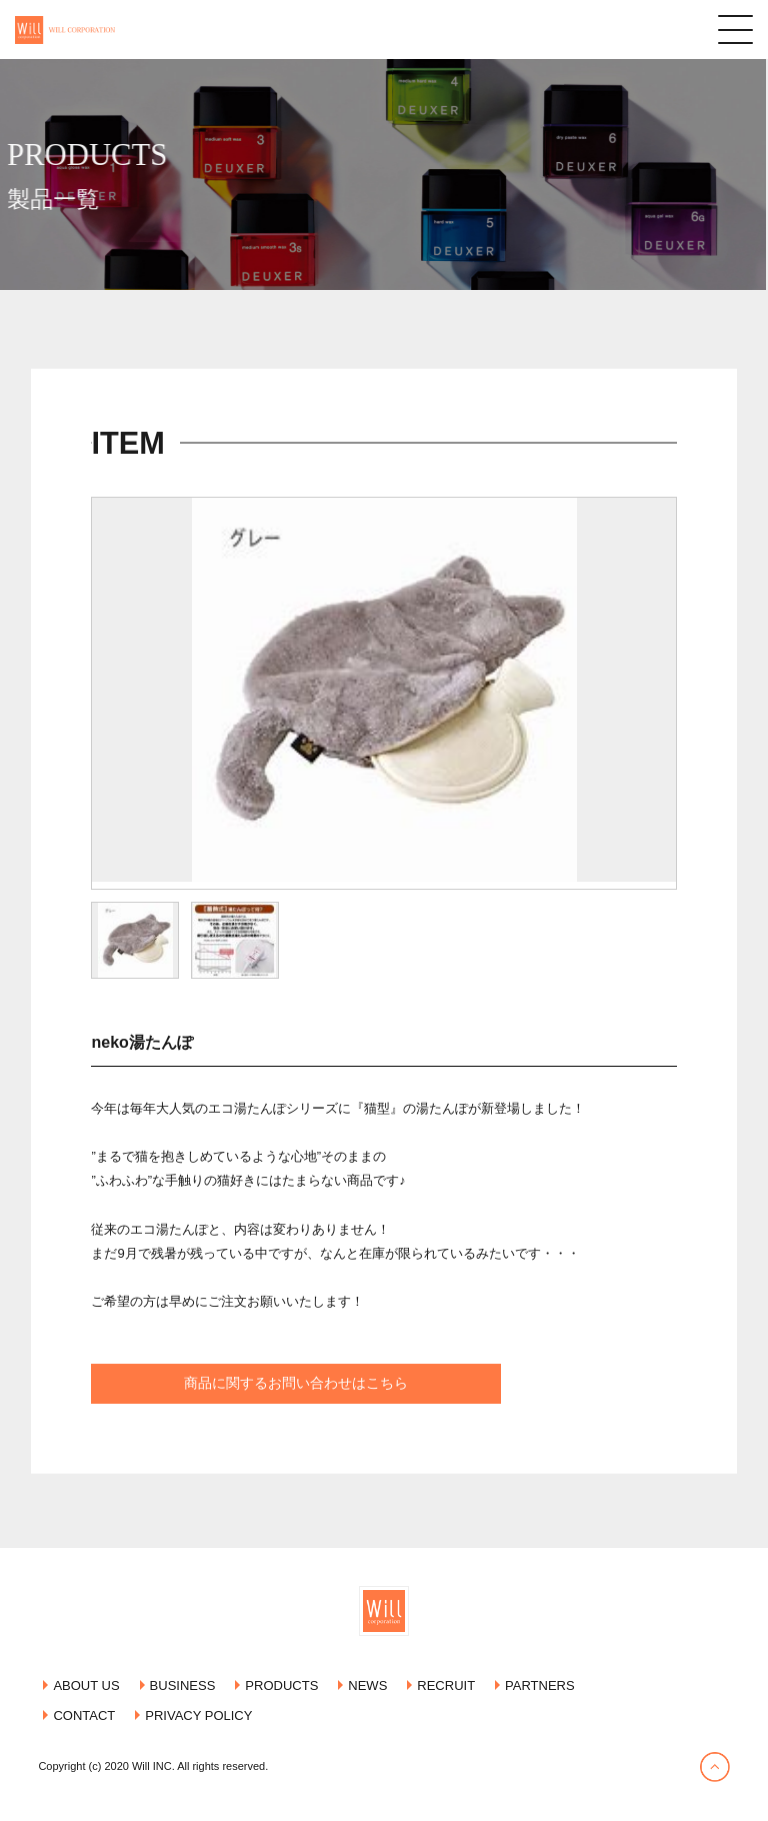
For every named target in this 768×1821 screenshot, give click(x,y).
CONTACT (84, 1715)
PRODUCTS (281, 1685)
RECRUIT (446, 1685)
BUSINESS (183, 1685)
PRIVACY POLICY (198, 1715)
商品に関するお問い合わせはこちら (296, 1412)
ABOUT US (86, 1685)
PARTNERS (540, 1685)
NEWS (367, 1685)
